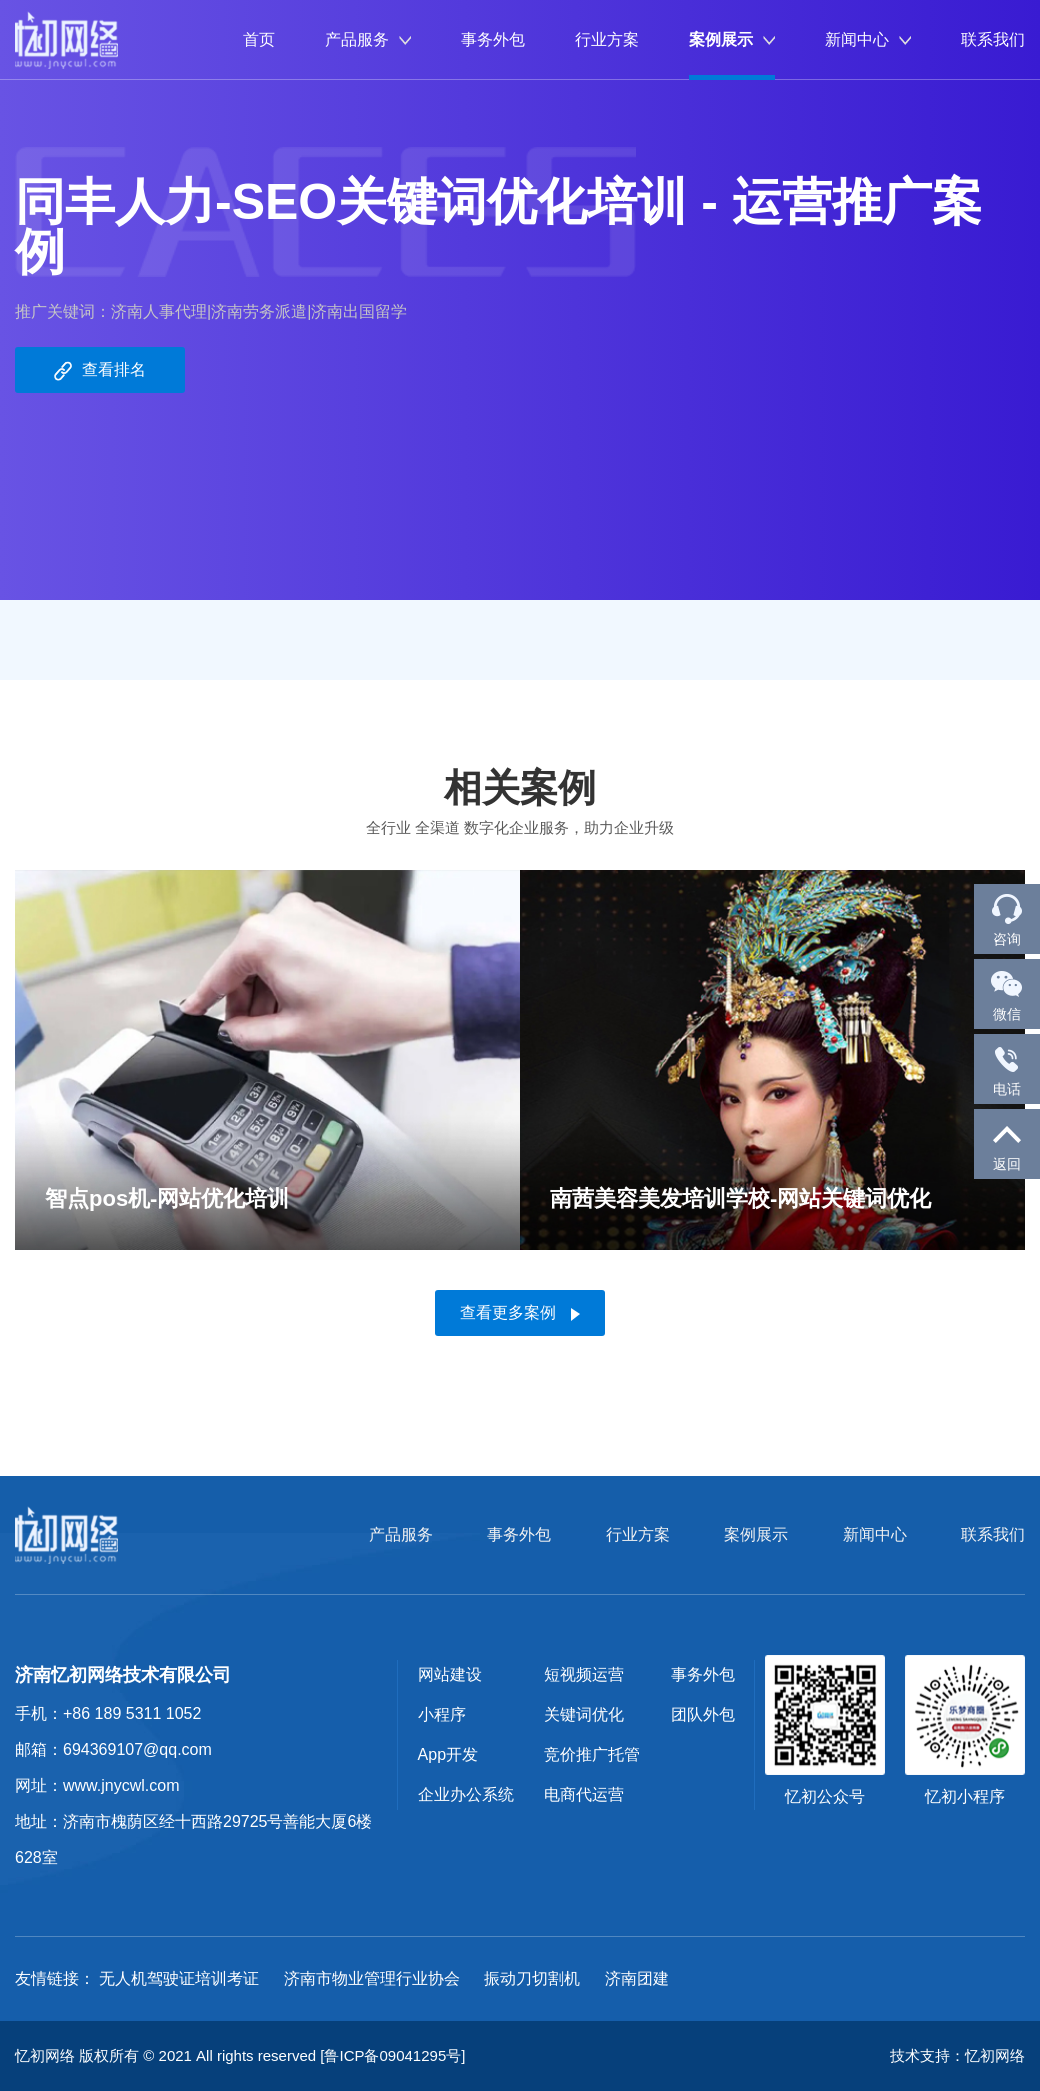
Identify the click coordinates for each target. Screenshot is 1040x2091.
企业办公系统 (466, 1794)
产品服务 (368, 39)
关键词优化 (584, 1714)
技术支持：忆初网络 (957, 2055)
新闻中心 (868, 39)
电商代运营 (584, 1794)
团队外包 (703, 1714)
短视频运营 (584, 1674)
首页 (259, 39)
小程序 (442, 1714)
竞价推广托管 (592, 1754)
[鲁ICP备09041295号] (392, 2055)
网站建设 (450, 1674)
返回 (1007, 1143)
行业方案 (607, 39)
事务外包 (493, 39)
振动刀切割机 (532, 1978)
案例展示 (732, 39)
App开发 (448, 1754)
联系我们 (993, 39)
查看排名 (100, 371)
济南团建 (637, 1978)
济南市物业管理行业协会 (372, 1978)
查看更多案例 (519, 1312)
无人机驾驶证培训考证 (179, 1978)
